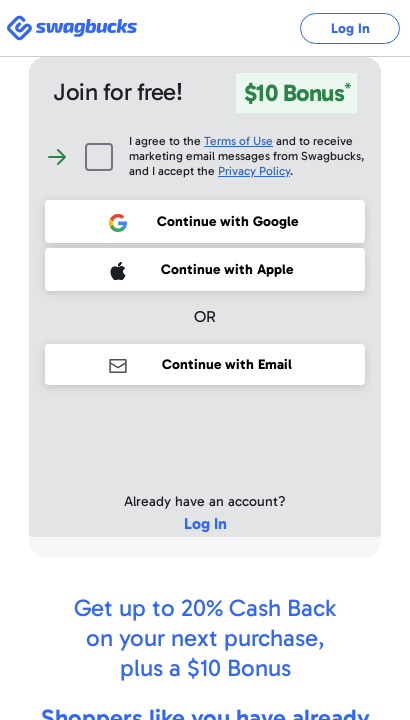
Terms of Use (238, 141)
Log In (350, 28)
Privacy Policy (254, 171)
